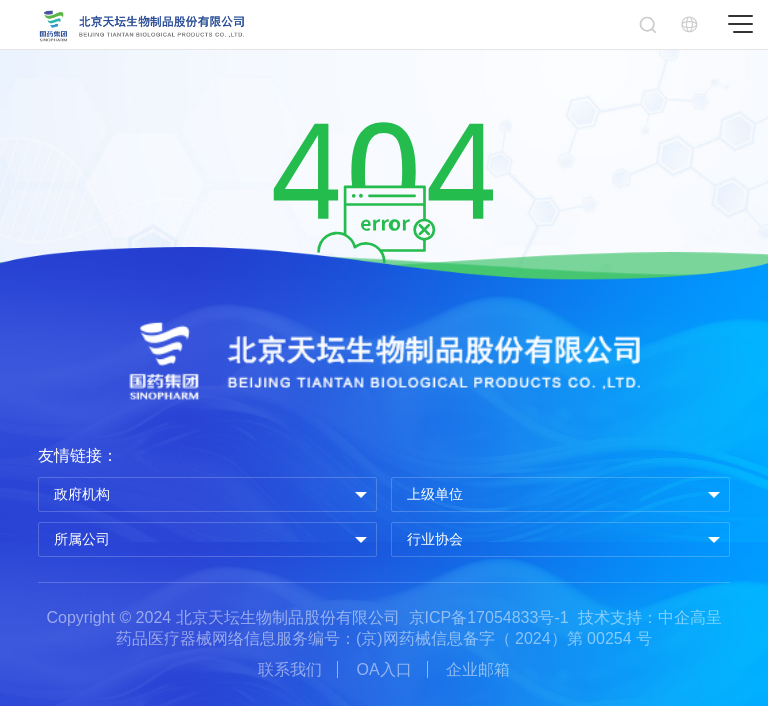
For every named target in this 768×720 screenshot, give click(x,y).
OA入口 (383, 669)
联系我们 (290, 669)
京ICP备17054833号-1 (489, 617)
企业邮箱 (478, 669)
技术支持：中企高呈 (650, 617)
